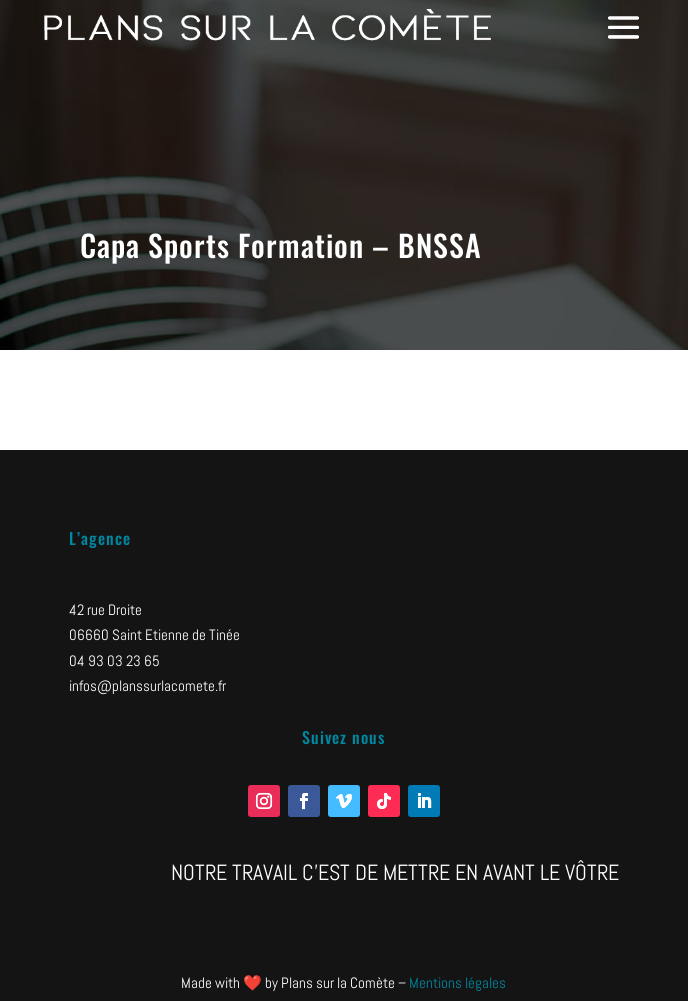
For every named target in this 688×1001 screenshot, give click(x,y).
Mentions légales (457, 982)
